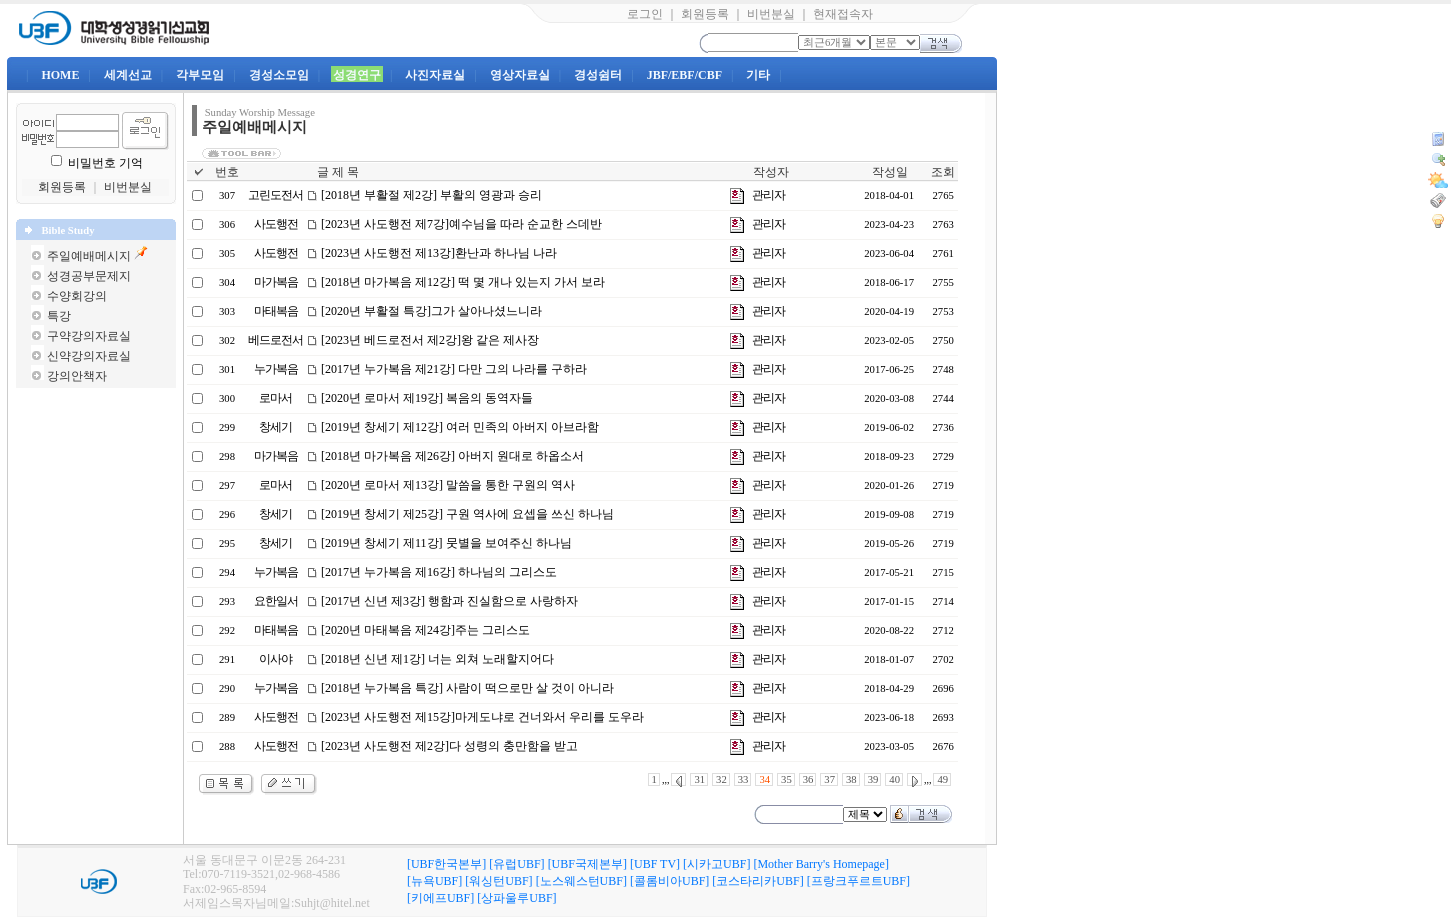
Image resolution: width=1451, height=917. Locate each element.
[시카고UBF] (716, 864)
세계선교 (128, 75)
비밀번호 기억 (105, 163)
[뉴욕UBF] (434, 881)
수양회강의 (77, 296)
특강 (59, 316)
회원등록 (705, 14)
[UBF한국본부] (446, 864)
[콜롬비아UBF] (669, 881)
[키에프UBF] (440, 898)
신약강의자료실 (89, 356)
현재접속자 (843, 14)
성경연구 (357, 75)
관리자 (768, 195)
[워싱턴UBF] (498, 881)
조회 (943, 172)
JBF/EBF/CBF (684, 75)
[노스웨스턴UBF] (581, 881)
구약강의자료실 (89, 336)
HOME (60, 75)
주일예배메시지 (89, 256)
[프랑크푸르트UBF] (858, 881)
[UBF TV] (655, 864)
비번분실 (771, 14)
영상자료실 (520, 75)
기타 (758, 75)
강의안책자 (77, 376)
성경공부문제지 (89, 276)
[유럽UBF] (516, 864)
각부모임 (200, 75)
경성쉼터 (598, 75)
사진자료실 (435, 75)
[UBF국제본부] (587, 864)
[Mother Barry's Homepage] (820, 864)
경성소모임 (279, 75)
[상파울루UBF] (516, 898)
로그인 (645, 14)
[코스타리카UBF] (757, 881)
